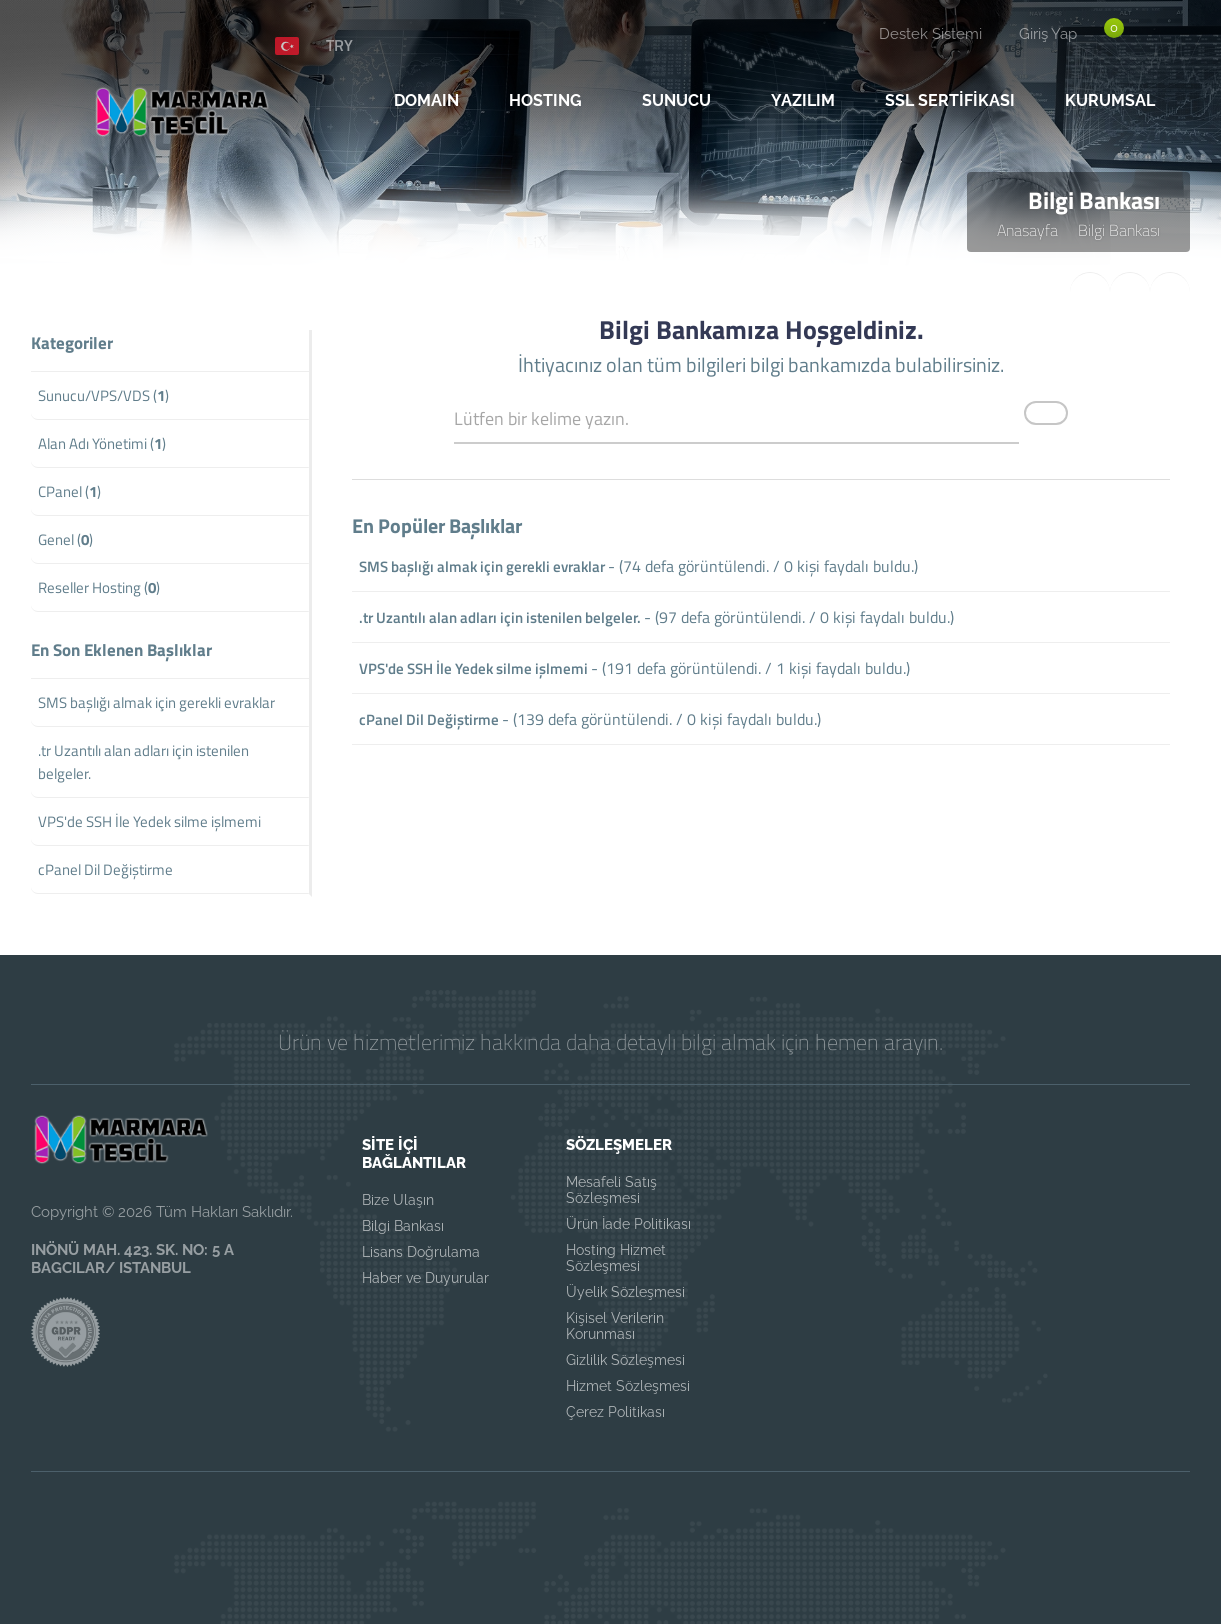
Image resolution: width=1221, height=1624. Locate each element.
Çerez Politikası (615, 1412)
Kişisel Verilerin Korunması (615, 1326)
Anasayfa (1027, 230)
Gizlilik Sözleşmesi (625, 1360)
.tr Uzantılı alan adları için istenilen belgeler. (500, 617)
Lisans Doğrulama (421, 1252)
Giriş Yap (1048, 34)
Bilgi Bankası (1119, 230)
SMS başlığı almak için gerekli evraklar (482, 566)
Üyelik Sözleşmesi (625, 1292)
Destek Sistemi (930, 34)
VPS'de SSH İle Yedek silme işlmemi (473, 668)
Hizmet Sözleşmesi (628, 1386)
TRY (339, 45)
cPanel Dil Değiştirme (429, 719)
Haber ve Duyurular (425, 1278)
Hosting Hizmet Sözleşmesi (616, 1258)
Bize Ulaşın (398, 1200)
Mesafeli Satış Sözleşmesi (611, 1190)
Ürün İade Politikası (628, 1224)
